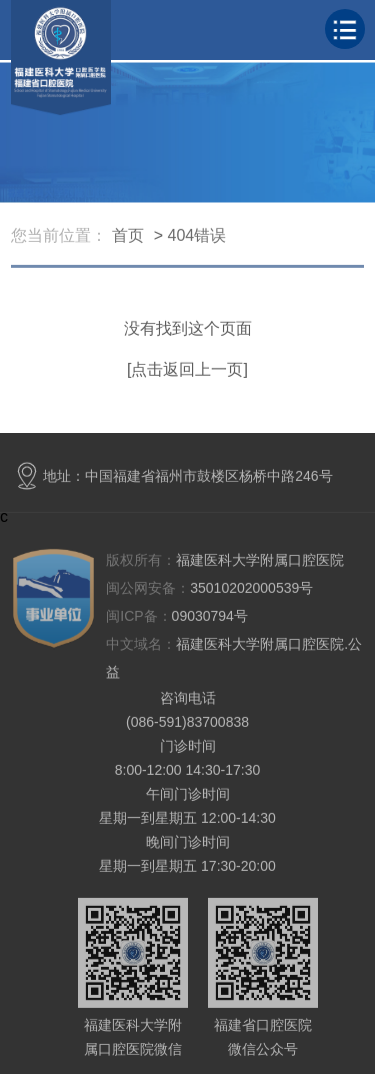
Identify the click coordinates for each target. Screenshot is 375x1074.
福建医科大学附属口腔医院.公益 (234, 659)
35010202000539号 (209, 589)
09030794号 (177, 617)
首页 (128, 236)
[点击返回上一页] (187, 370)
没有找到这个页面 (188, 329)
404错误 (197, 236)
